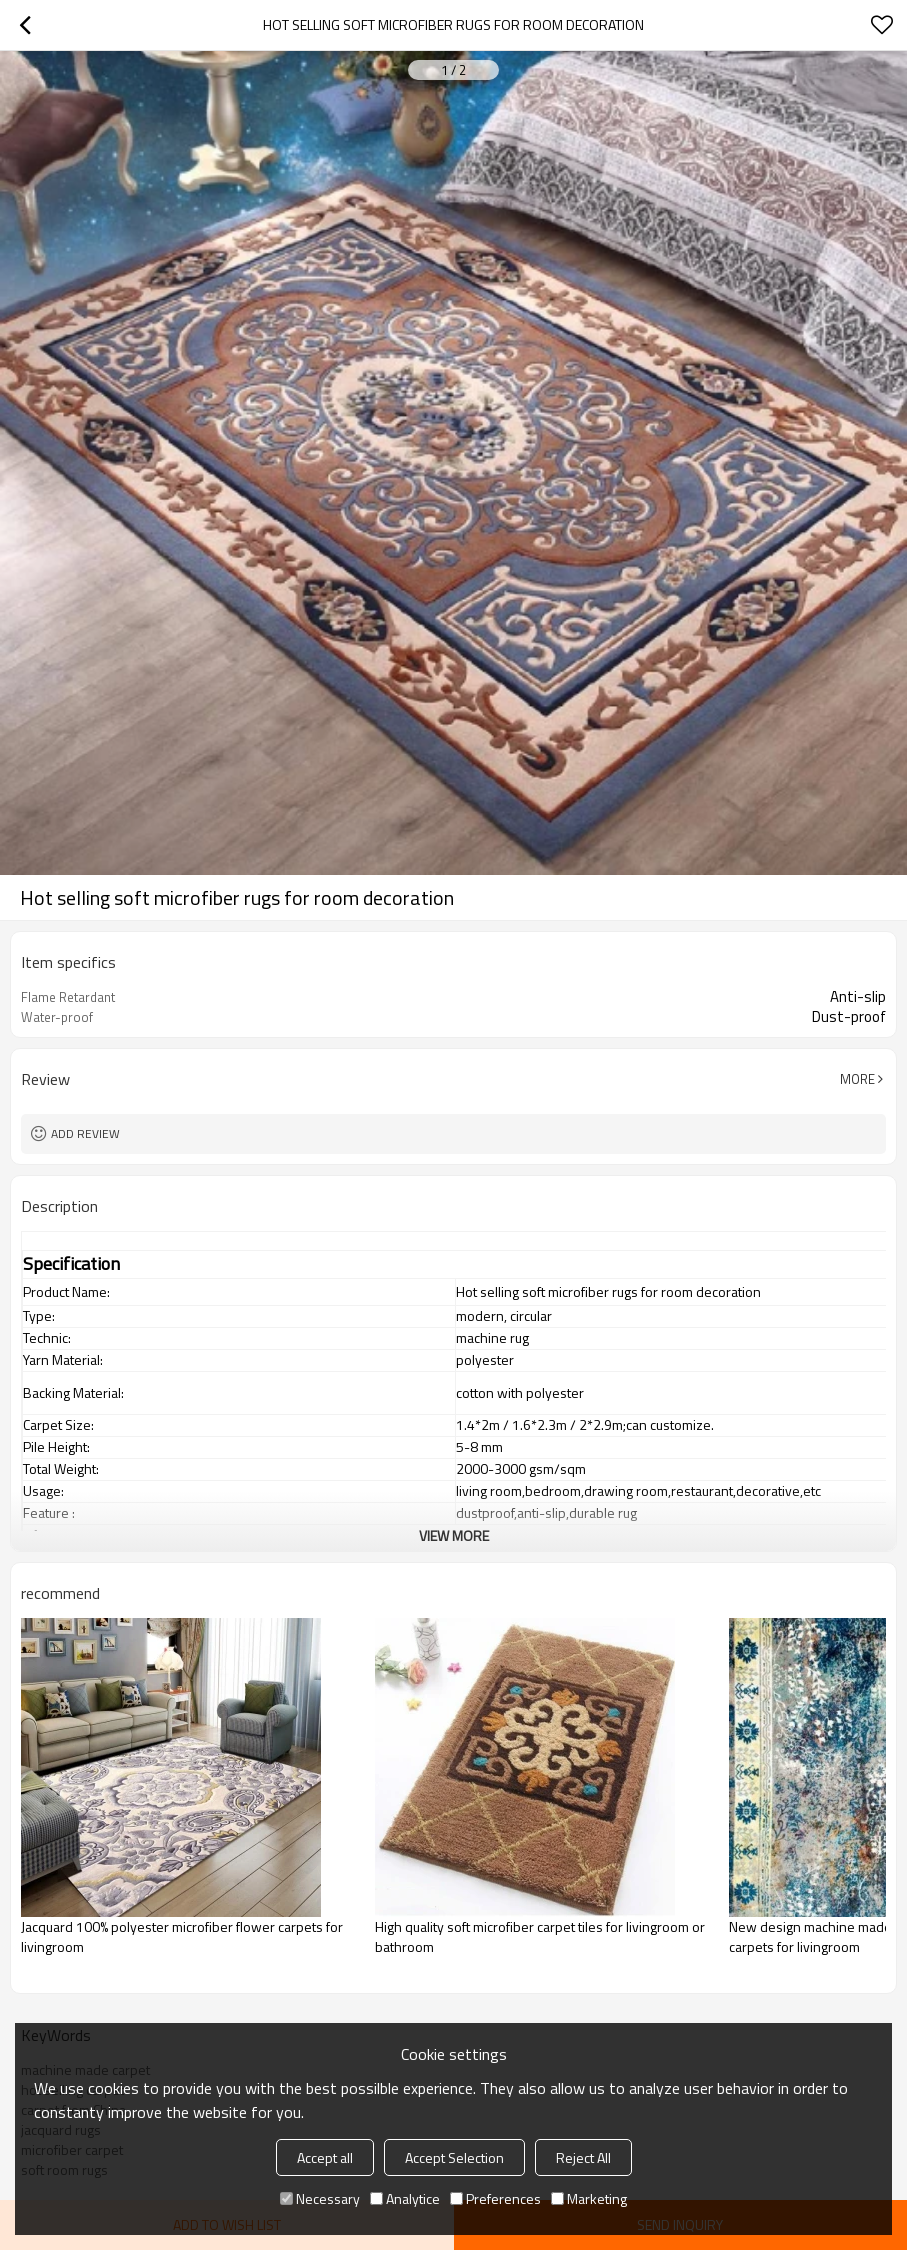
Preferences (495, 2198)
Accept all (325, 2157)
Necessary (320, 2198)
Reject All (583, 2157)
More (857, 1079)
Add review (85, 1133)
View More (454, 1535)
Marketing (589, 2198)
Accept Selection (454, 2157)
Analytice (405, 2198)
